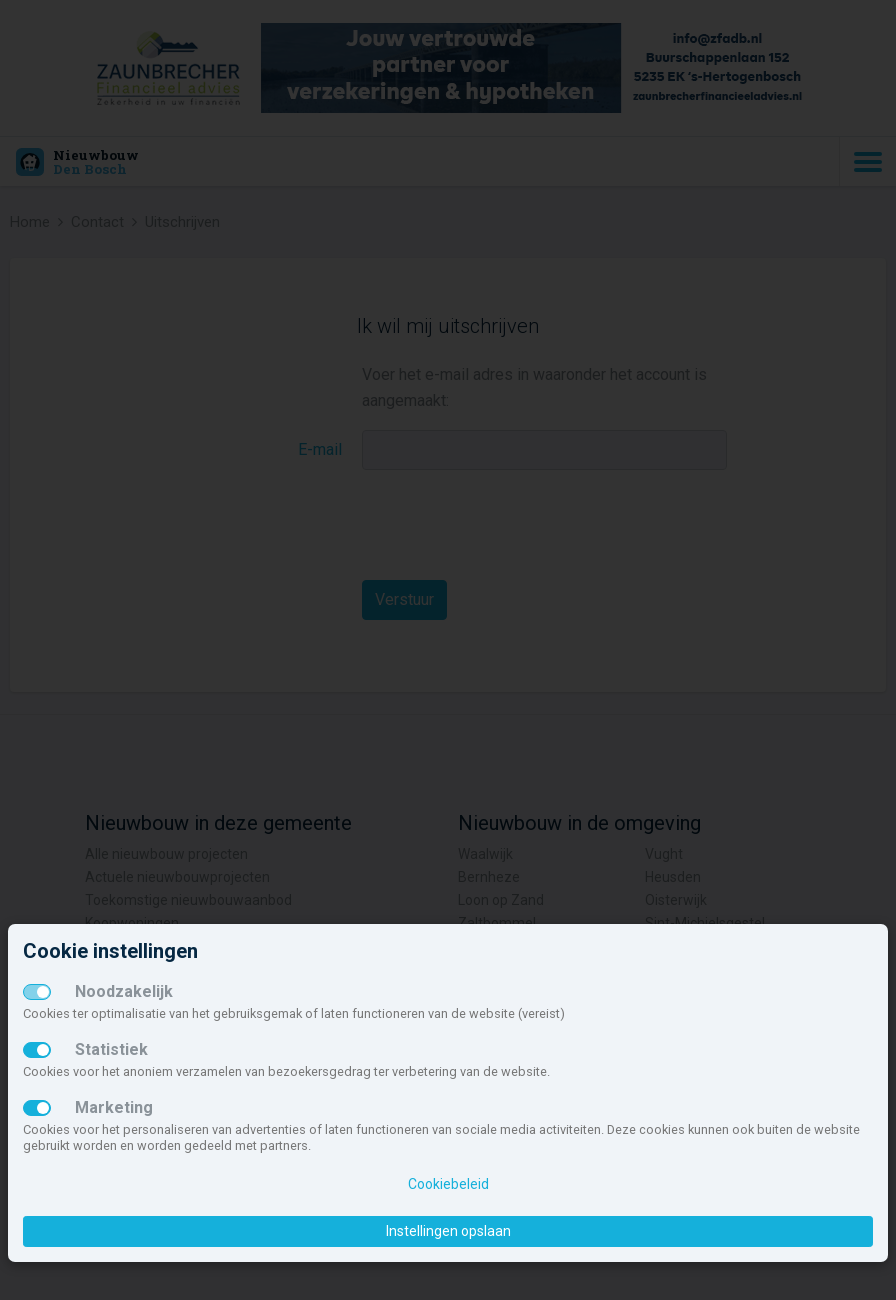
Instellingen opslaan (448, 1231)
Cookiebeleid (448, 1184)
